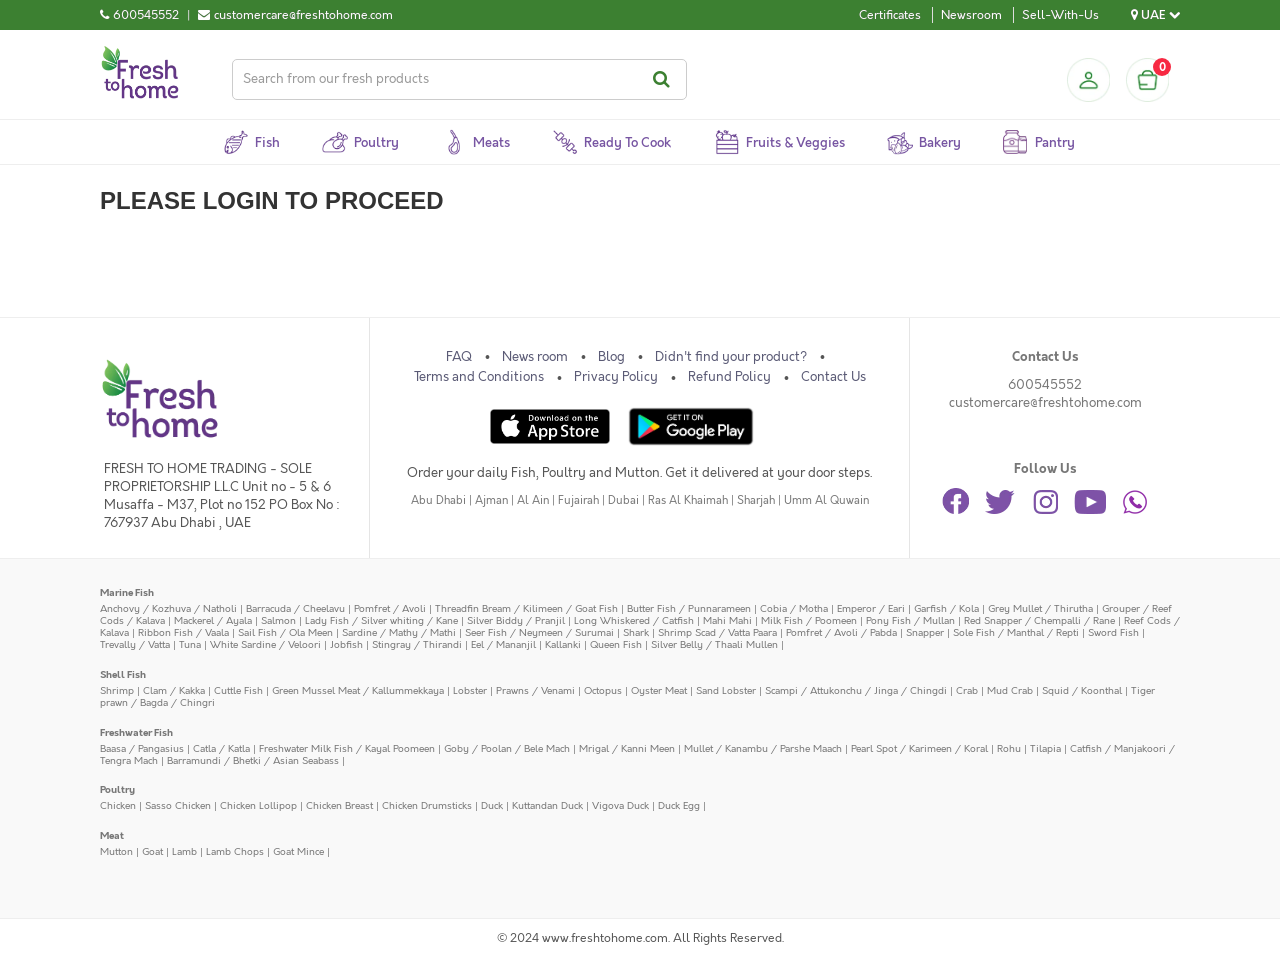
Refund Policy (729, 377)
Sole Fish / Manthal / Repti (1016, 632)
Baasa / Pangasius (142, 748)
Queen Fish (616, 644)
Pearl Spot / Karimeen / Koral (919, 748)
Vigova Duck (620, 805)
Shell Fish (123, 674)
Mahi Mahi (727, 620)
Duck (492, 805)
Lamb (184, 851)
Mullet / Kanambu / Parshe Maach (763, 748)
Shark (636, 632)
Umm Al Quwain (826, 500)
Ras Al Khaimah (688, 500)
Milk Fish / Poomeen (809, 620)
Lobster (470, 690)
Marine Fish (127, 592)
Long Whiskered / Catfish (634, 620)
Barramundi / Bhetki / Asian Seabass (253, 760)
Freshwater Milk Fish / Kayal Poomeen (347, 748)
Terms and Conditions (479, 377)
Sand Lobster (726, 690)
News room (535, 357)
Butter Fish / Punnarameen (689, 608)
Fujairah (578, 500)
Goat (152, 851)
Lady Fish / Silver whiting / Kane (381, 620)
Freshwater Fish (136, 732)
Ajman (491, 500)
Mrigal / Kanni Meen (627, 748)
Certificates (890, 15)
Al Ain (533, 500)
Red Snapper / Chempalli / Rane (1039, 620)
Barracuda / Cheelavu (295, 608)
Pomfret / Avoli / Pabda (841, 632)
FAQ (459, 357)
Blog (611, 357)
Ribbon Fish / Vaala (183, 632)
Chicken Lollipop (258, 805)
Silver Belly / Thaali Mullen (714, 644)
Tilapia (1045, 748)
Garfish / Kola (946, 608)
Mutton (116, 851)
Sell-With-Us (1060, 15)
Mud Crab (1010, 690)
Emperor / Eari (871, 608)
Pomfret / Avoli (390, 608)
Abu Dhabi (438, 500)
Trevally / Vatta (135, 644)
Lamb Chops (235, 851)
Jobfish (346, 644)
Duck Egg (679, 805)
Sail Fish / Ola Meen (285, 632)
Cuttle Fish (238, 690)
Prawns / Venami (535, 690)
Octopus (603, 690)
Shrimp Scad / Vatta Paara (717, 632)
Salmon (278, 620)
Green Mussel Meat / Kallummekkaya (358, 690)
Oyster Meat (659, 690)
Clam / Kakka (174, 690)
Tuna (190, 644)
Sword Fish (1113, 632)
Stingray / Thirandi (417, 644)
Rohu (1009, 748)
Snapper (925, 632)
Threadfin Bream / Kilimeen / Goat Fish (526, 608)
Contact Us (833, 377)
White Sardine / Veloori (265, 644)
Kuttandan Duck (547, 805)
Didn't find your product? (731, 357)
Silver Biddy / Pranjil (516, 620)
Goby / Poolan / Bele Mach (507, 748)
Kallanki (563, 644)
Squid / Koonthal (1082, 690)
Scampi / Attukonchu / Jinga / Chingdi (856, 690)
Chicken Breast (339, 805)
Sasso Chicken (178, 805)
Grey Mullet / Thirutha (1040, 608)
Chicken (118, 805)
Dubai (623, 500)
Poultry (117, 789)
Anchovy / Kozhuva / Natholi (168, 608)
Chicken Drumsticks (427, 805)
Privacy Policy (616, 377)
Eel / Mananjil (503, 644)
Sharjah (756, 500)
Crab (967, 690)
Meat (112, 835)
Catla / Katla (221, 748)
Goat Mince (298, 851)
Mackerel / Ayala (213, 620)
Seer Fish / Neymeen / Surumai (539, 632)
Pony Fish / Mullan (910, 620)
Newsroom (971, 15)
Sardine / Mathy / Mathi (399, 632)
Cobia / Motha (794, 608)
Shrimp (117, 690)
